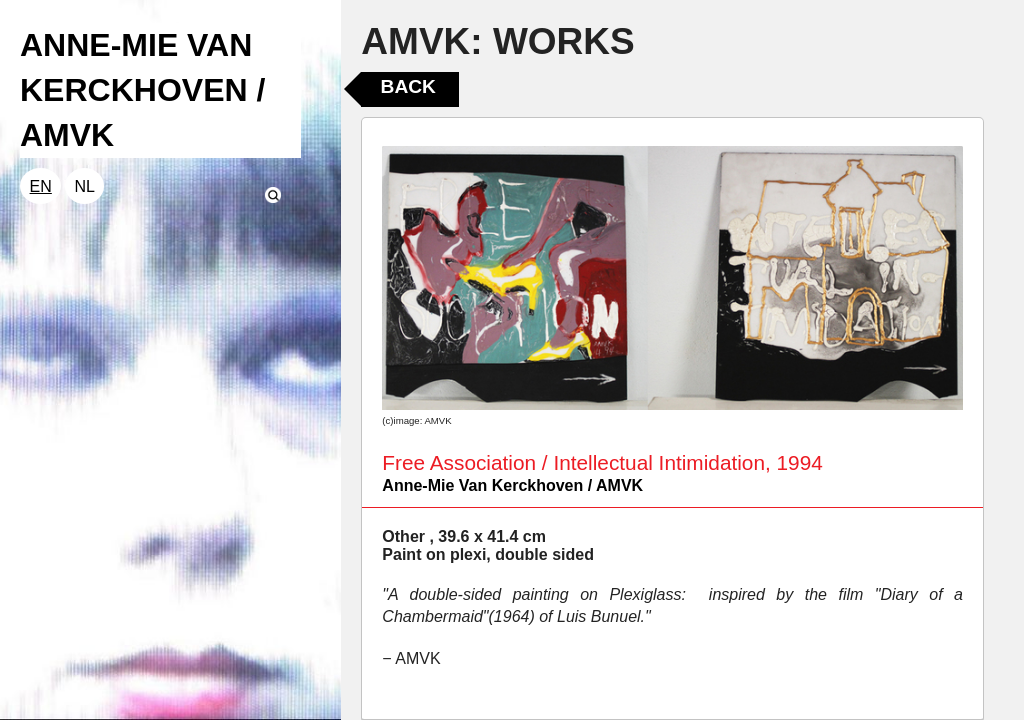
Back (408, 86)
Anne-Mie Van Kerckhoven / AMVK (512, 485)
